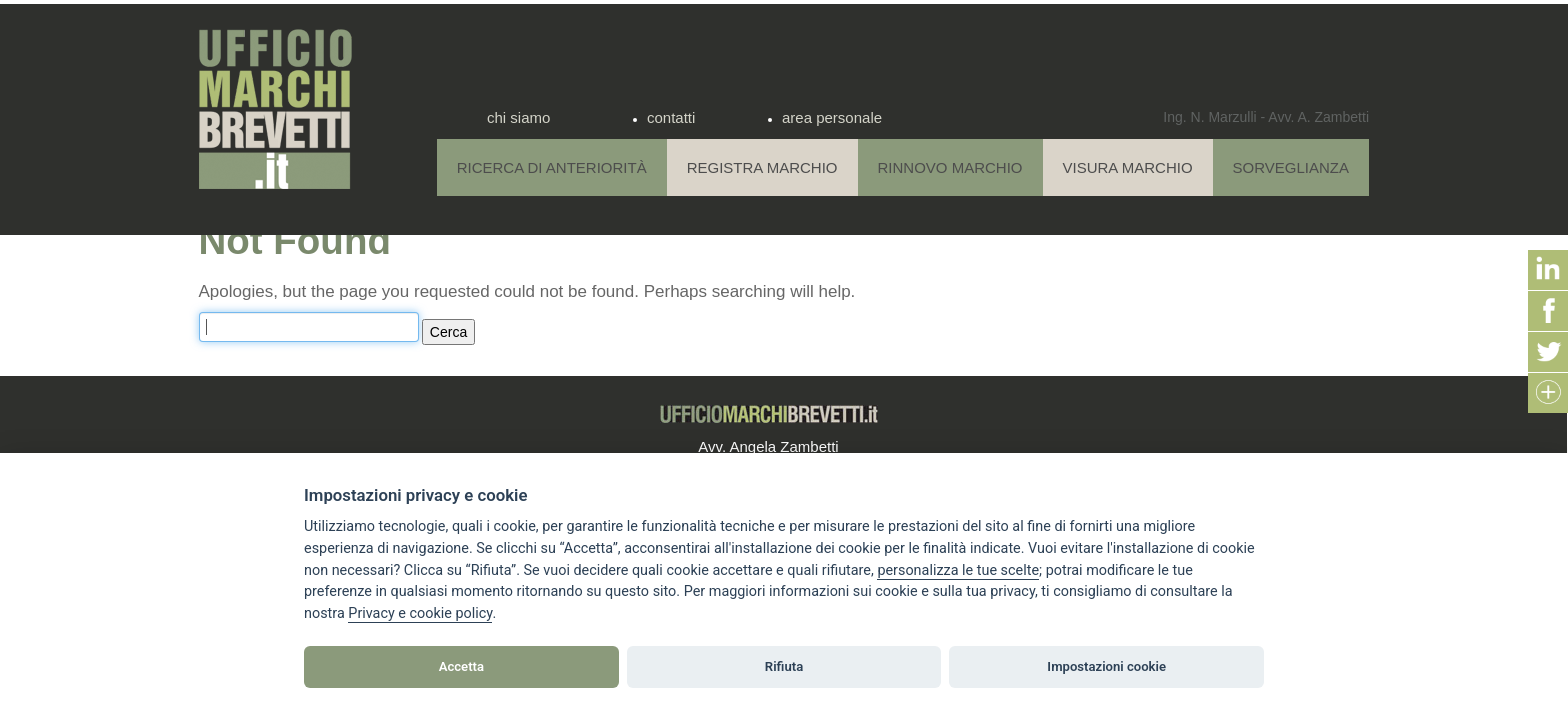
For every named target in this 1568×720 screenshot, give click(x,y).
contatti (671, 117)
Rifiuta (784, 666)
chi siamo (518, 117)
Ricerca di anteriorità (552, 167)
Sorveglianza (1291, 167)
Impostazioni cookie (1106, 666)
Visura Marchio (1128, 167)
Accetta (461, 666)
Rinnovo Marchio (950, 167)
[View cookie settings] (958, 571)
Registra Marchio (762, 167)
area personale (832, 117)
